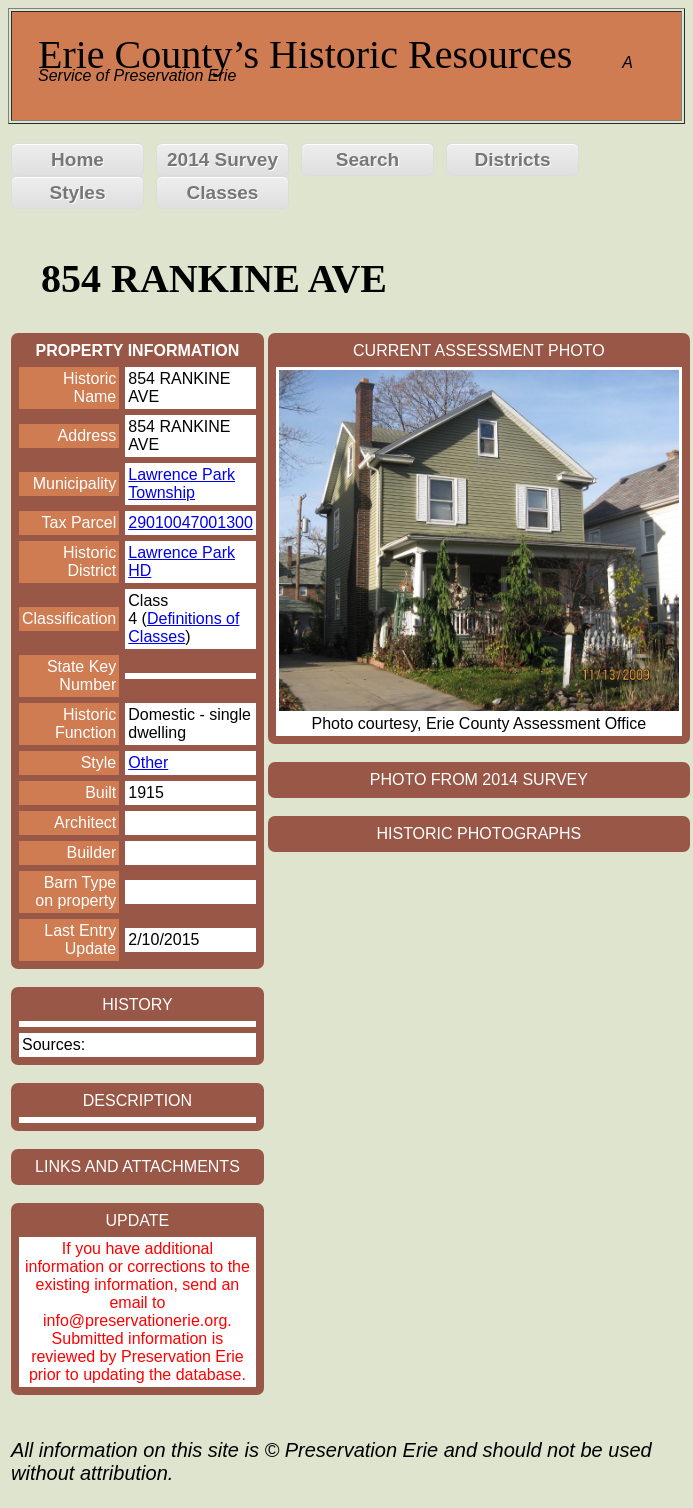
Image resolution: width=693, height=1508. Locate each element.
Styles (78, 192)
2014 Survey (222, 159)
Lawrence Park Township (181, 483)
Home (77, 159)
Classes (223, 192)
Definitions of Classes (183, 627)
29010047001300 (190, 522)
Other (148, 762)
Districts (512, 159)
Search (367, 159)
